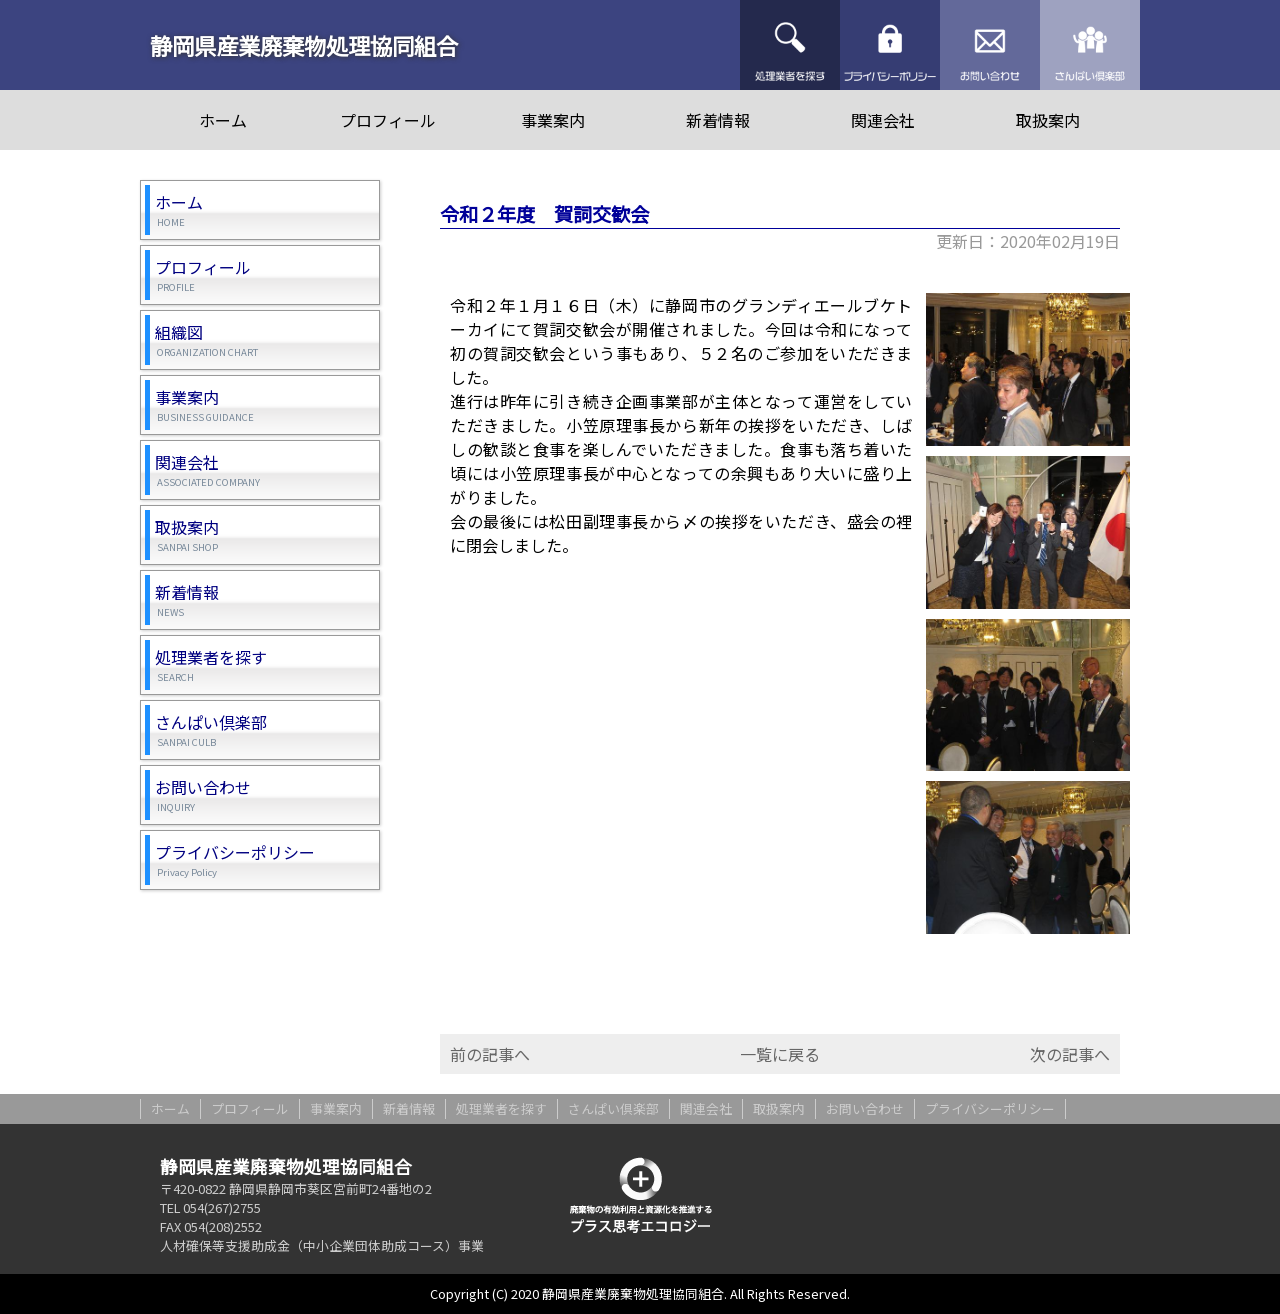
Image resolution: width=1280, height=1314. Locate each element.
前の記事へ (490, 1054)
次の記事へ (1070, 1054)
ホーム (223, 120)
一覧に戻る (780, 1054)
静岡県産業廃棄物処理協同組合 (304, 45)
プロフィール (388, 120)
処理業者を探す (790, 45)
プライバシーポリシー (890, 45)
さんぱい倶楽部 (1090, 45)
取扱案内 (1048, 120)
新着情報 (718, 120)
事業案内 (553, 120)
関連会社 (883, 120)
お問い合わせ (990, 45)
